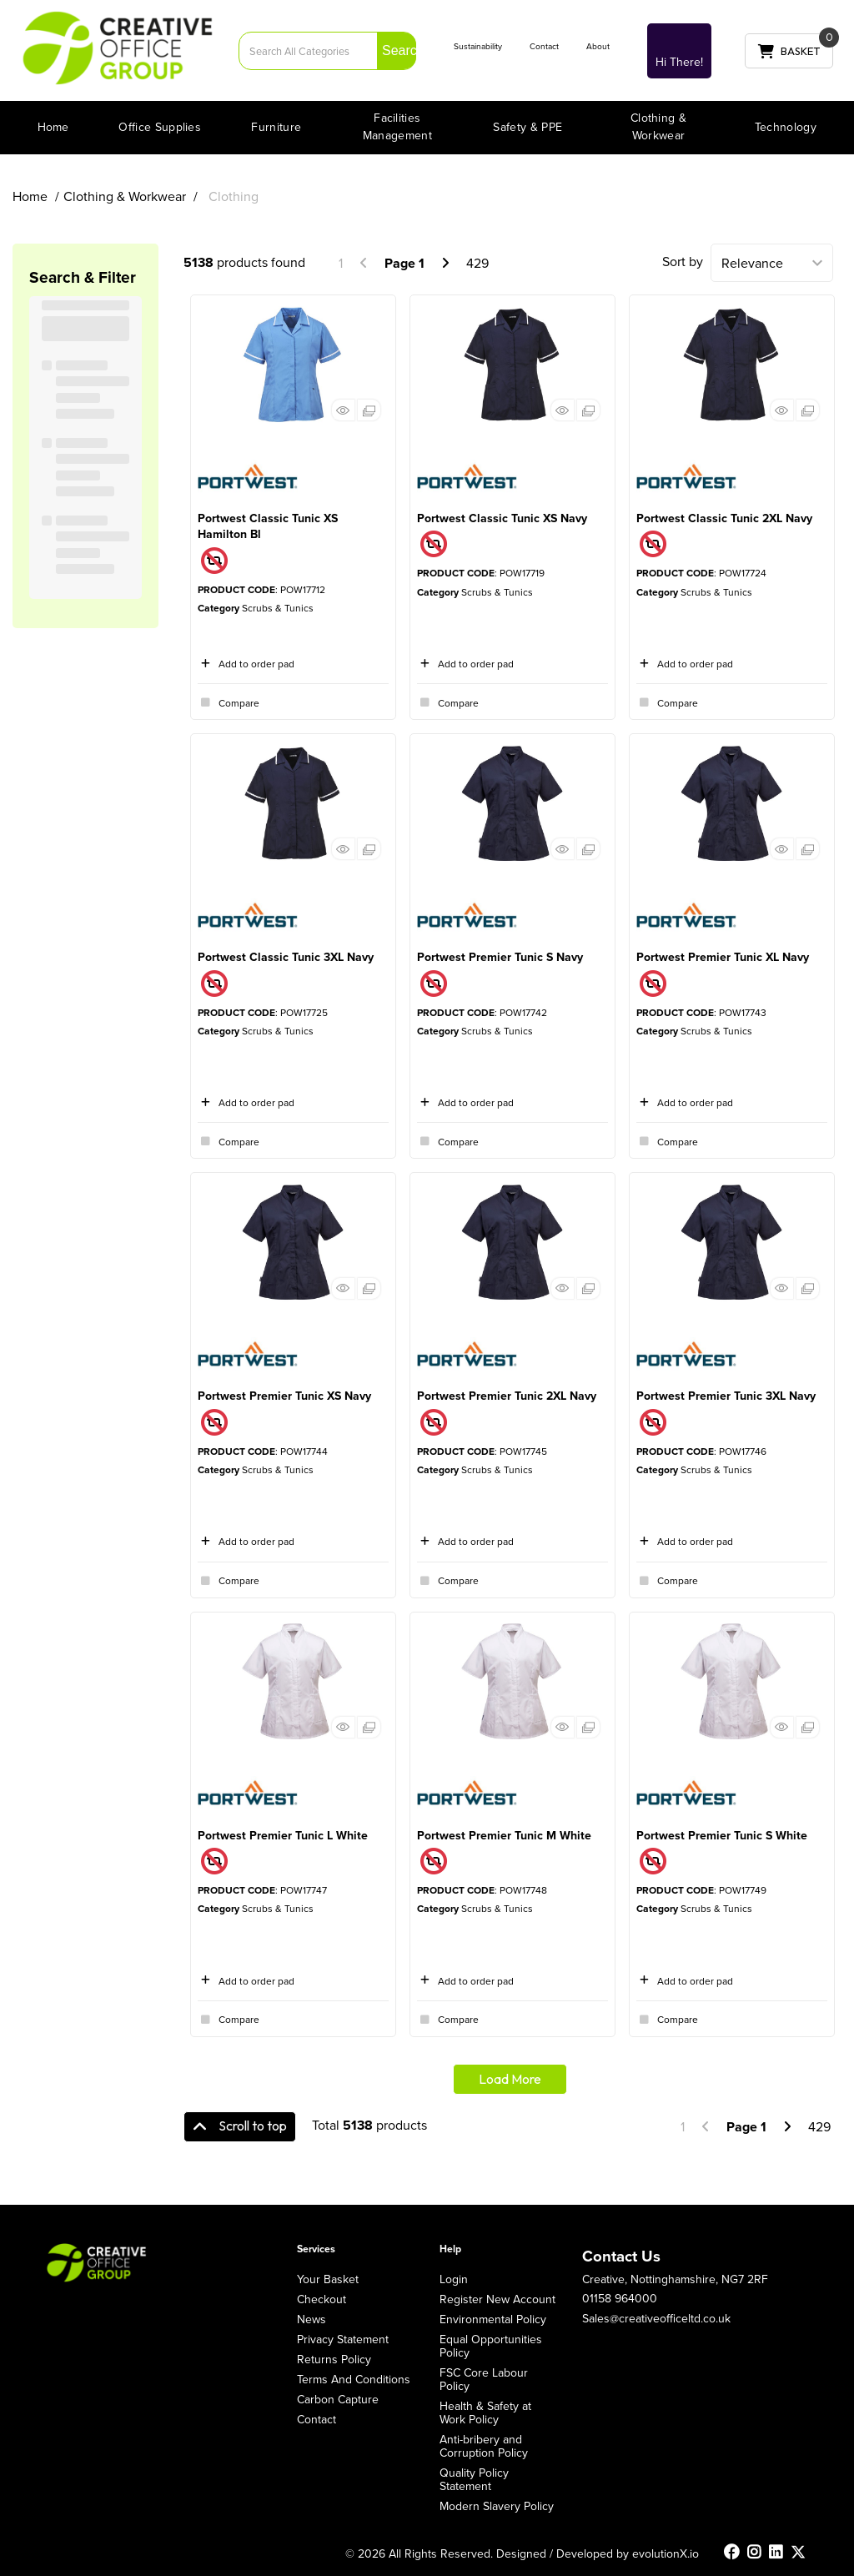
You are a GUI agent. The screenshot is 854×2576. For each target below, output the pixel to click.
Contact (544, 46)
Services (316, 2249)
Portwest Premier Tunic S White (721, 1835)
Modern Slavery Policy (497, 2506)
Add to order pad (246, 664)
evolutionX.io (665, 2553)
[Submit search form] (396, 50)
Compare (228, 702)
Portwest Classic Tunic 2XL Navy (724, 518)
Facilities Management (397, 126)
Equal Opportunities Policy (491, 2346)
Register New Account (497, 2299)
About (598, 46)
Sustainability (478, 46)
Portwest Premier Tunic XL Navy (722, 956)
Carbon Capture (338, 2399)
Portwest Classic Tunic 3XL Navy (286, 956)
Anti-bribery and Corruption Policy (484, 2446)
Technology (785, 126)
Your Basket (328, 2279)
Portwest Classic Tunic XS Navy (502, 518)
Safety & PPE (527, 126)
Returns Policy (334, 2359)
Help (450, 2249)
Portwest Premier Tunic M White (504, 1835)
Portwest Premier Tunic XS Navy (284, 1395)
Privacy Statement (343, 2339)
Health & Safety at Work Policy (485, 2412)
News (311, 2319)
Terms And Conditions (353, 2379)
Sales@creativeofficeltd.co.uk (656, 2318)
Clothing (233, 196)
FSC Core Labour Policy (484, 2379)
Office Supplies (159, 126)
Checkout (321, 2299)
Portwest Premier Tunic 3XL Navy (726, 1395)
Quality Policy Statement (474, 2479)
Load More (510, 2078)
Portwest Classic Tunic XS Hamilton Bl (268, 526)
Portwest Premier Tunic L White (283, 1835)
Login (454, 2279)
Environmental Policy (493, 2319)
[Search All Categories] (327, 51)
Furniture (276, 126)
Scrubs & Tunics (278, 608)
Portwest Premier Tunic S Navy (500, 956)
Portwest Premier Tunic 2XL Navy (506, 1395)
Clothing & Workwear (658, 126)
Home (53, 126)
